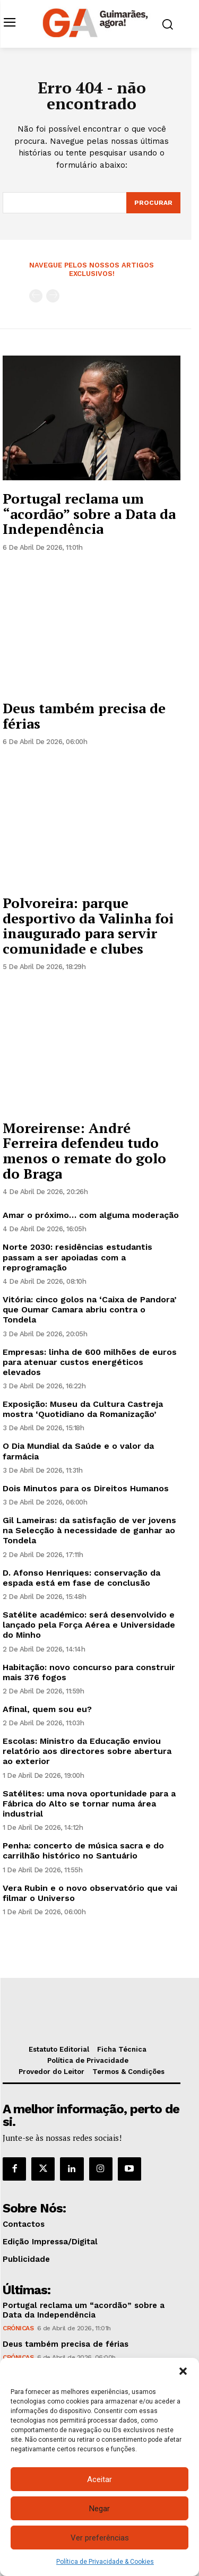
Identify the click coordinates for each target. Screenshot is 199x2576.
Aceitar (99, 2479)
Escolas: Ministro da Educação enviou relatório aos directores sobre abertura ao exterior (87, 1751)
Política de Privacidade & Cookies (105, 2561)
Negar (99, 2508)
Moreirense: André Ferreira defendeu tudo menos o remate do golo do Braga (84, 1150)
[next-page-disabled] (52, 295)
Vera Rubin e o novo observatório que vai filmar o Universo (90, 1893)
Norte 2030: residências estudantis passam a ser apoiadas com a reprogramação (77, 1257)
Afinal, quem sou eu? (47, 1709)
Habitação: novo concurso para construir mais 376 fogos (89, 1672)
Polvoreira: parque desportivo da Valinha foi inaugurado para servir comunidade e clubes (88, 925)
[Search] (153, 202)
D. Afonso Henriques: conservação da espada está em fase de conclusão (81, 1578)
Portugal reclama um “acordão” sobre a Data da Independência (89, 513)
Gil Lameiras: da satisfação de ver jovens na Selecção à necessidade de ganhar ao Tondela (89, 1530)
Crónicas (18, 2328)
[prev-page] (35, 295)
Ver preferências (100, 2538)
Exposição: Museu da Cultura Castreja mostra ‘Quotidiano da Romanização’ (83, 1409)
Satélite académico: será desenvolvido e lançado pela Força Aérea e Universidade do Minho (89, 1625)
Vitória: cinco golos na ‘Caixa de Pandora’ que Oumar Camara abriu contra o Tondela (90, 1309)
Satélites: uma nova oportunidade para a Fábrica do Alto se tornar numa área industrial (89, 1803)
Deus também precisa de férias (84, 715)
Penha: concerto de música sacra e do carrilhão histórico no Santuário (83, 1850)
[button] (183, 2371)
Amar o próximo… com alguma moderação (91, 1215)
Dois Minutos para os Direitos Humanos (86, 1488)
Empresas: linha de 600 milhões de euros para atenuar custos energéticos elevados (90, 1362)
